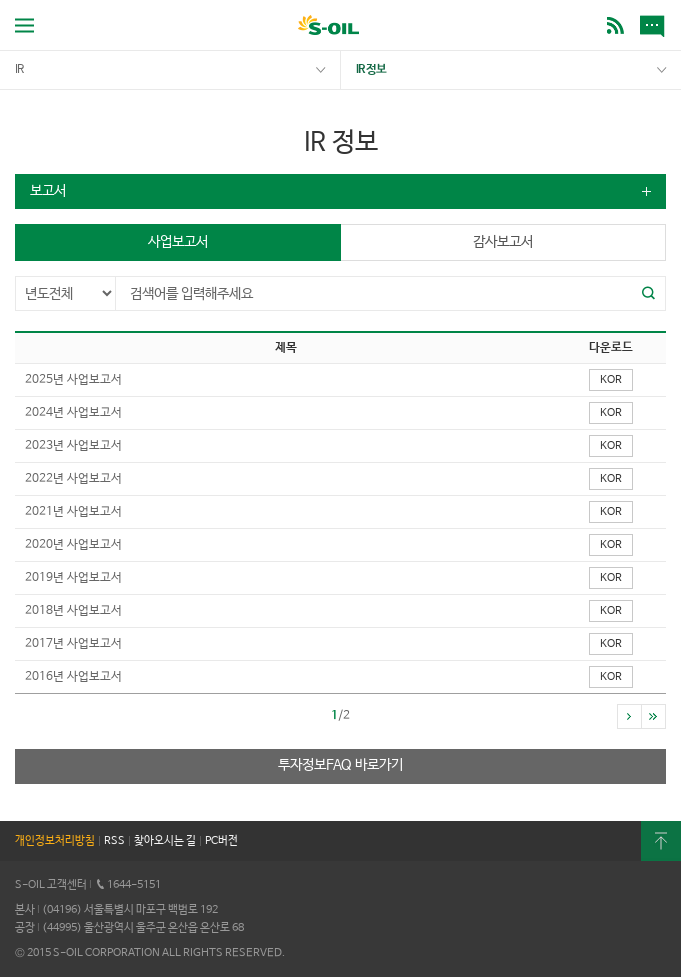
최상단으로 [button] (661, 841)
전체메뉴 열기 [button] (24, 25)
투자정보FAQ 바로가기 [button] (340, 765)
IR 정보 (371, 70)
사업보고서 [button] (178, 242)
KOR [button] (611, 380)
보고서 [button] (48, 191)
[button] (649, 293)
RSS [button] (114, 841)
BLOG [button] (615, 25)
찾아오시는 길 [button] (165, 841)
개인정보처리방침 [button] (55, 841)
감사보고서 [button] (503, 242)
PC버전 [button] (221, 841)
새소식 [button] (656, 25)
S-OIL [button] (328, 27)
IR (19, 70)
